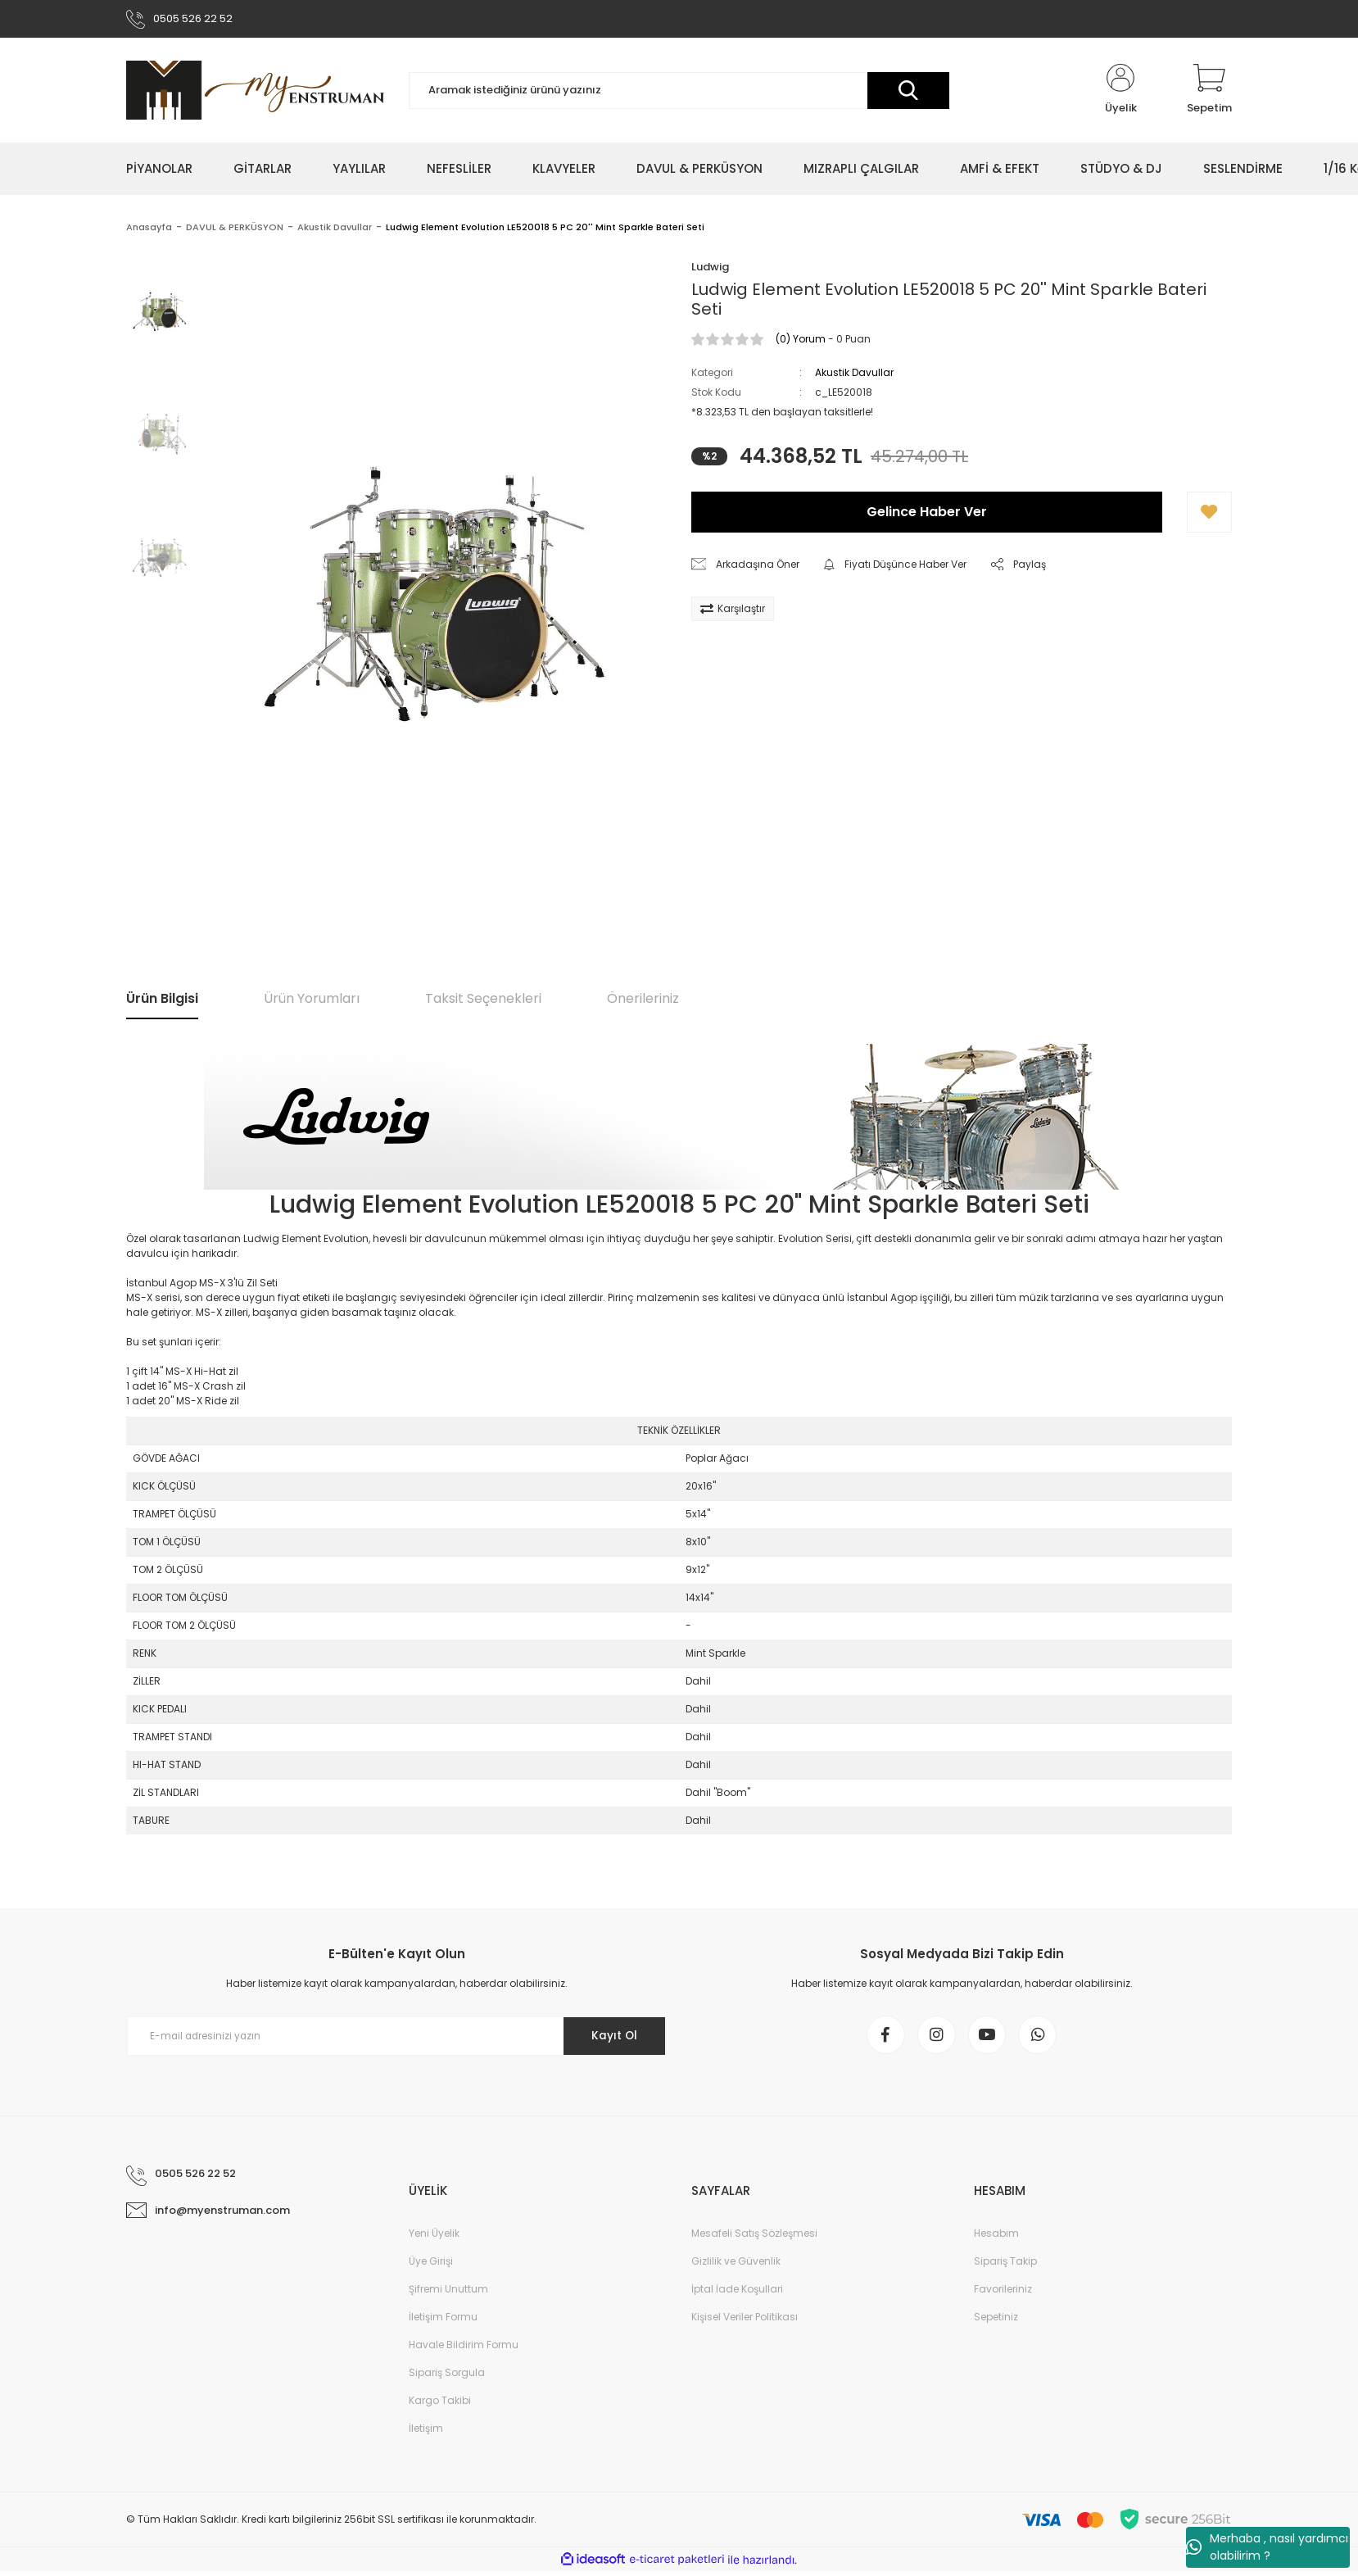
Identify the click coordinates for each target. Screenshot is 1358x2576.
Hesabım (996, 2238)
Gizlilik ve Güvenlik (736, 2266)
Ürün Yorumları (312, 1000)
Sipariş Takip (1005, 2266)
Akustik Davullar (854, 374)
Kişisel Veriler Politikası (744, 2322)
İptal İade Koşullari (737, 2294)
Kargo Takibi (440, 2405)
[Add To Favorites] (1209, 513)
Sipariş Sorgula (447, 2377)
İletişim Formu (443, 2322)
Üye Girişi (431, 2266)
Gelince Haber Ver (927, 513)
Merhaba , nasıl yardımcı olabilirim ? (1267, 2547)
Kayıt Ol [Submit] (612, 2038)
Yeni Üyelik (434, 2238)
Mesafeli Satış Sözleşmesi (754, 2238)
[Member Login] (1120, 92)
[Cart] (1209, 92)
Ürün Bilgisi (162, 1000)
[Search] (679, 92)
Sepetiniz (996, 2322)
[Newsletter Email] (396, 2037)
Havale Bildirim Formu (463, 2349)
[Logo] (255, 91)
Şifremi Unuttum (448, 2294)
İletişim (426, 2433)
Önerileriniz (643, 1000)
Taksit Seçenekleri (483, 1000)
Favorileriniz (1003, 2294)
